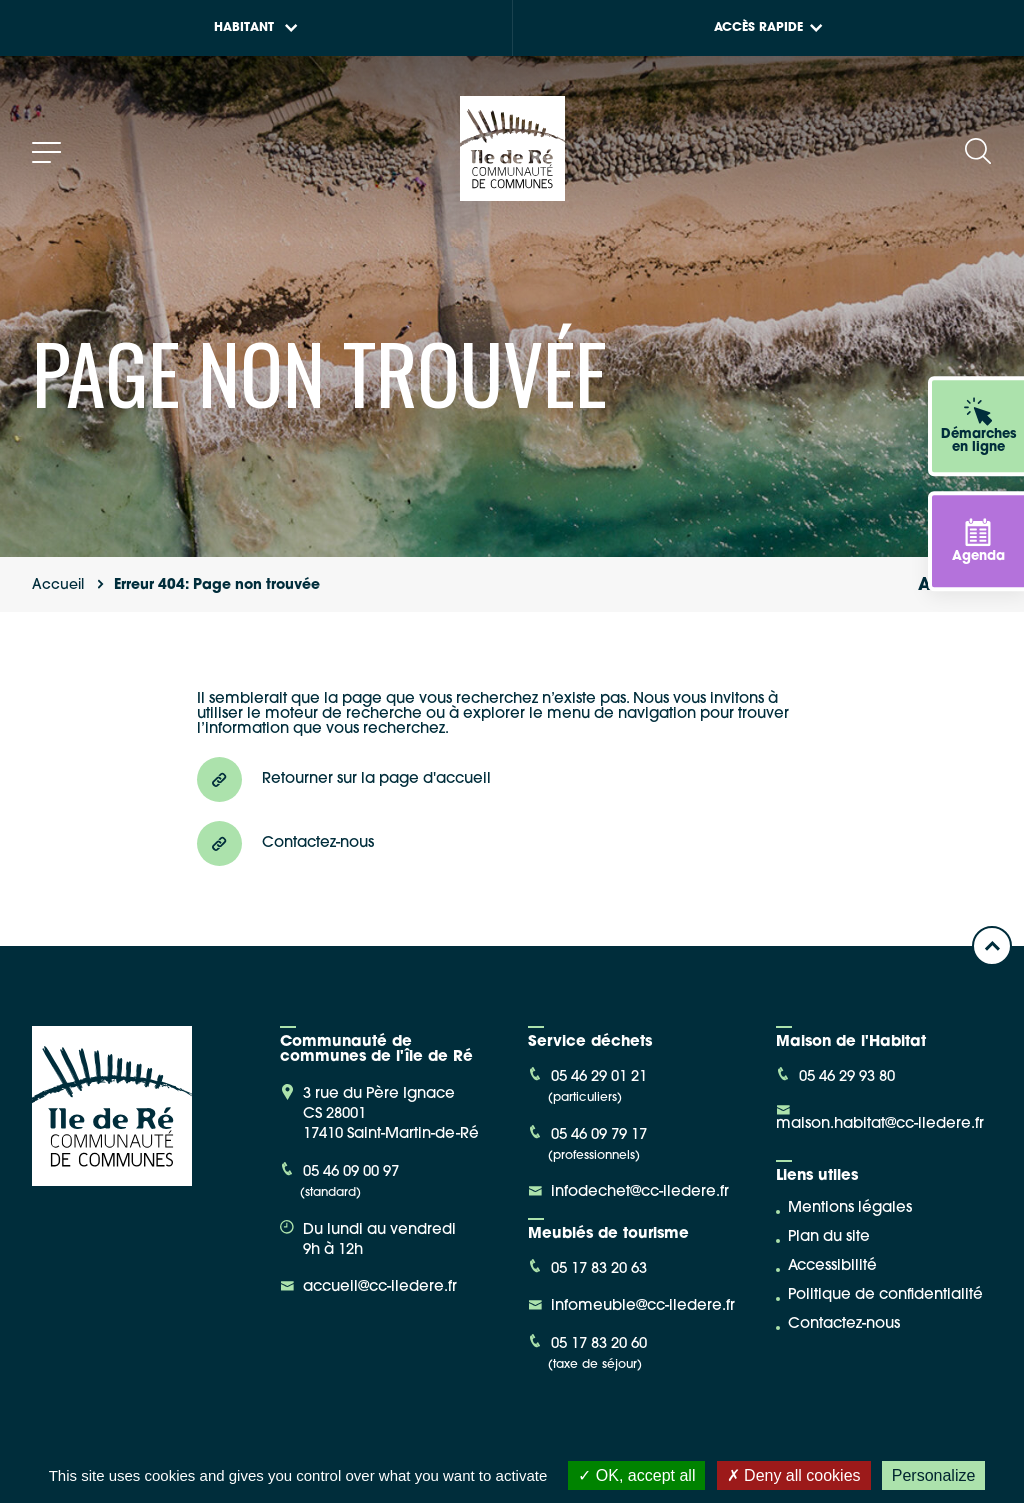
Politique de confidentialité (885, 1295)
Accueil (58, 585)
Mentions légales (850, 1208)
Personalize (934, 1475)
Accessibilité (832, 1266)
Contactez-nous (844, 1324)
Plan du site (829, 1237)
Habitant (256, 28)
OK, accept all (636, 1475)
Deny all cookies (794, 1475)
